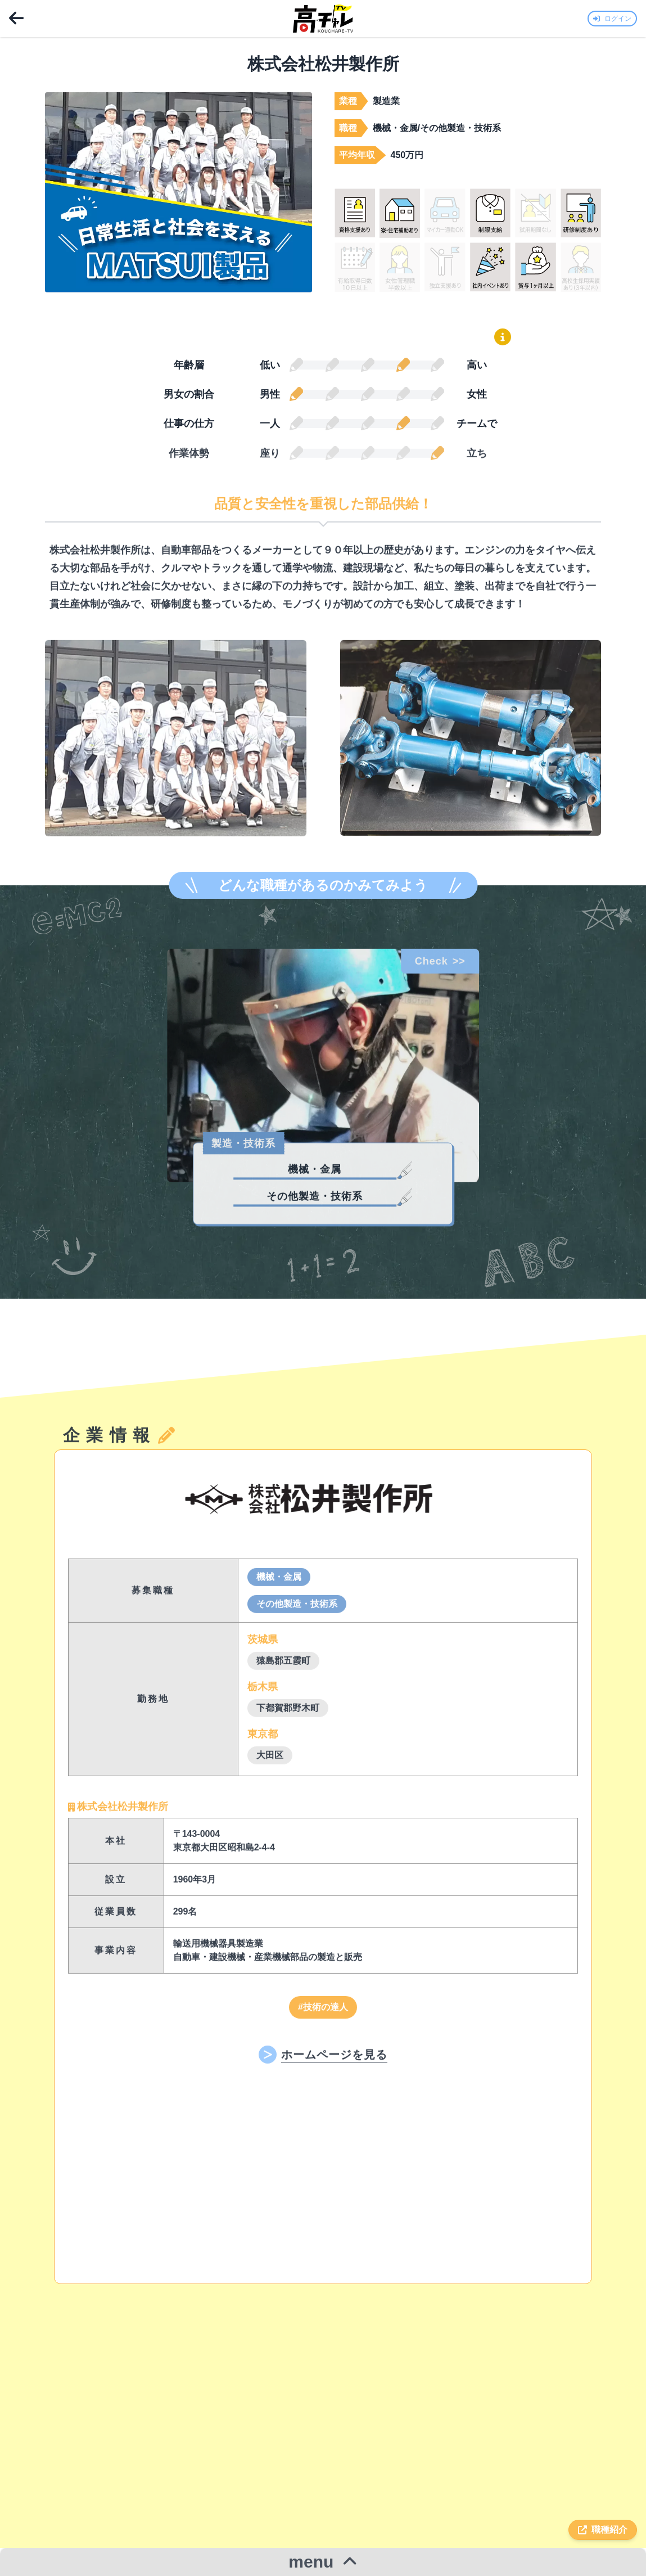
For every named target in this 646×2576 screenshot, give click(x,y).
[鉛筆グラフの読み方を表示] (502, 336)
